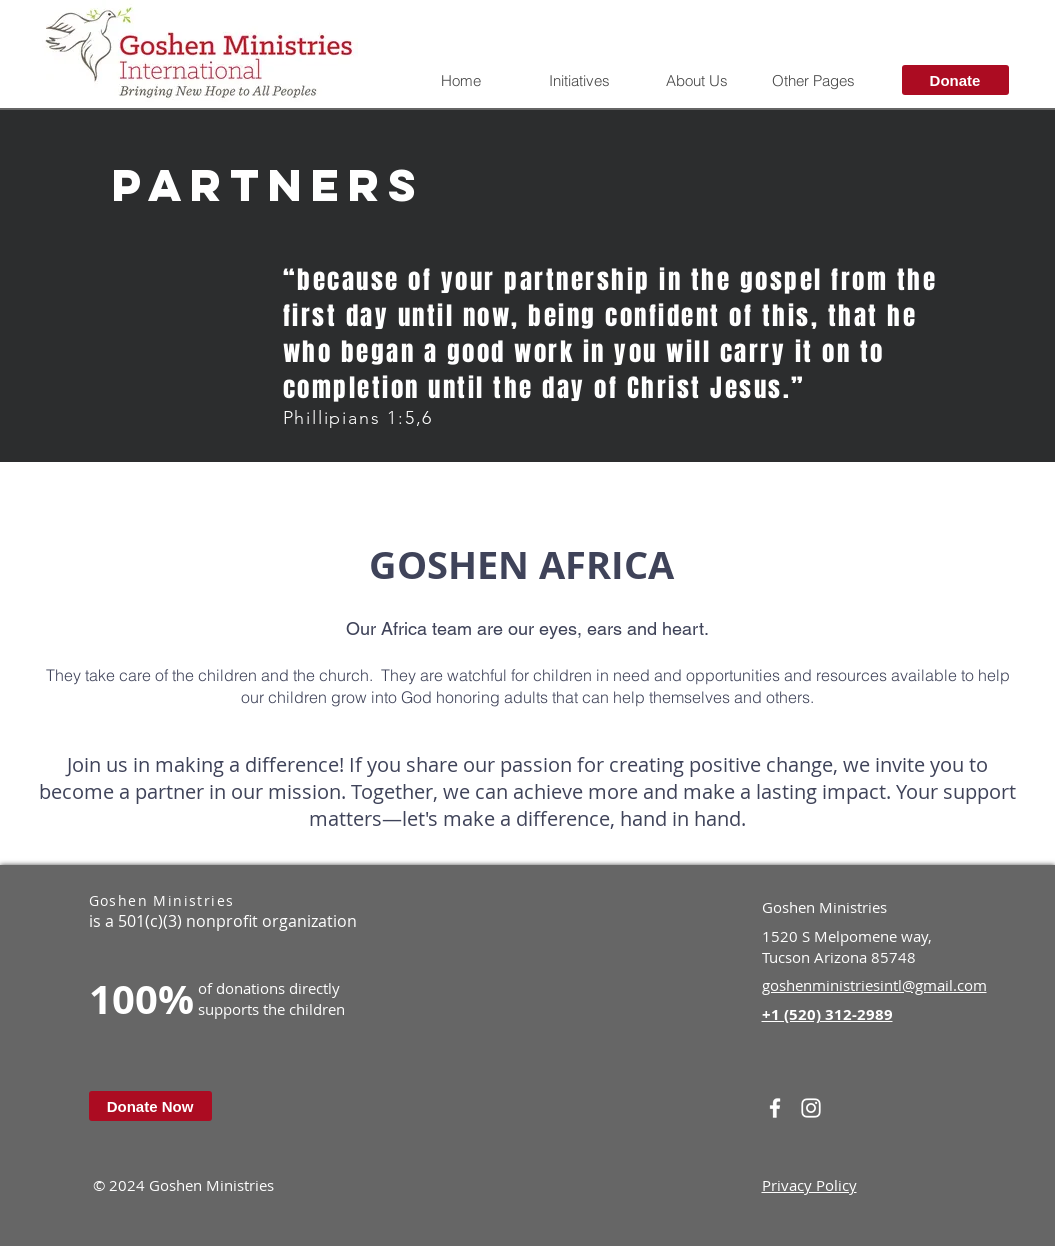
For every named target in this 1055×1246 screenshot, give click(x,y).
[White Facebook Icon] (775, 1108)
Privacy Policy (809, 1185)
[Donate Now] (150, 1106)
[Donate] (955, 80)
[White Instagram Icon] (811, 1108)
